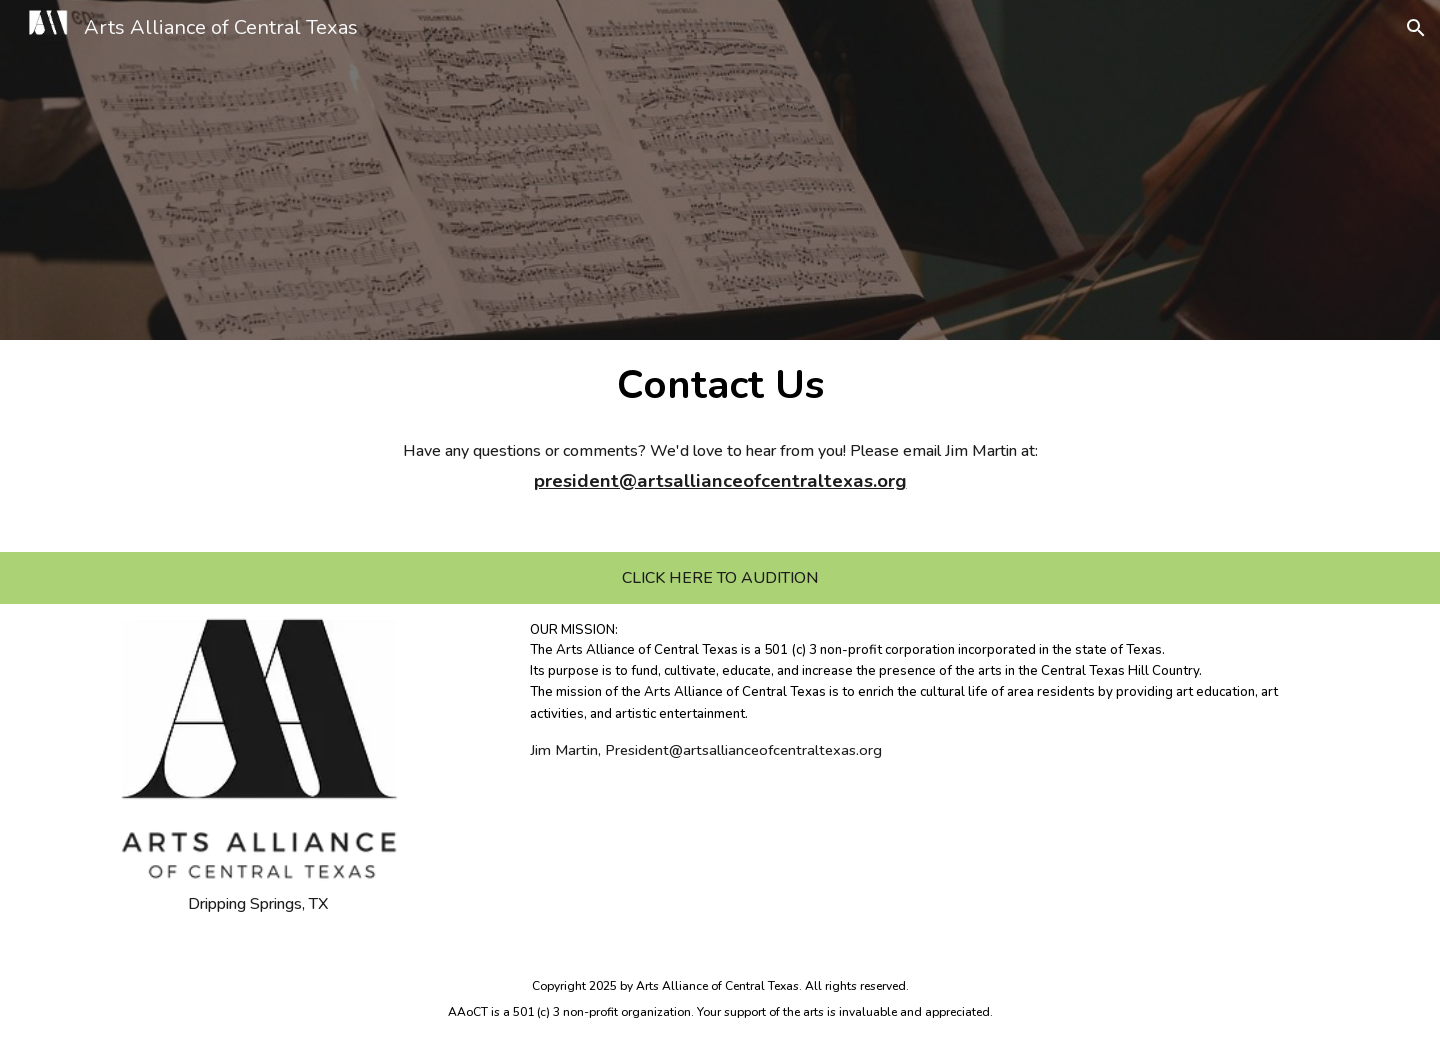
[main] (720, 383)
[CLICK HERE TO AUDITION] (720, 578)
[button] (1416, 28)
